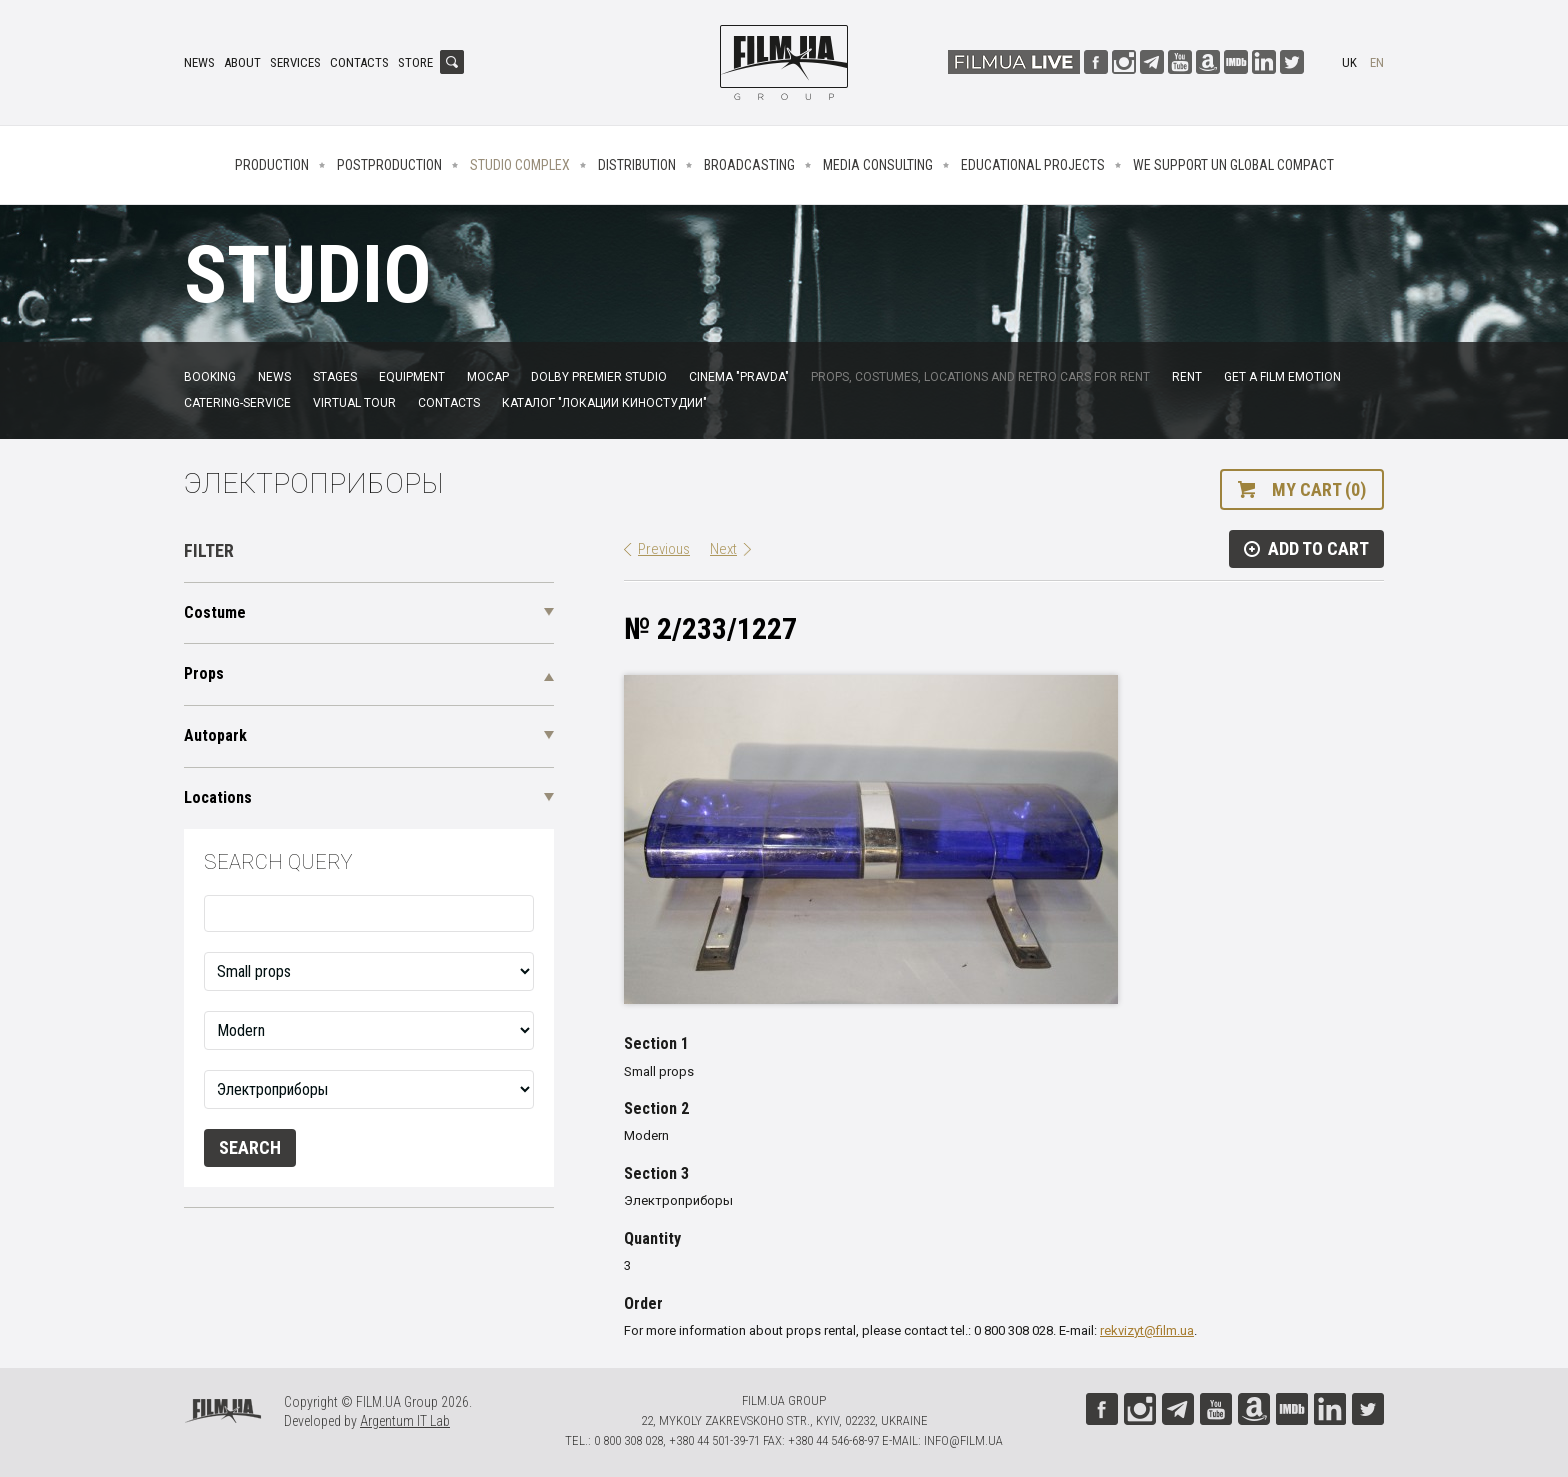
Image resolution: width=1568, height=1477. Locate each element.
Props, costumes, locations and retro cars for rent (980, 377)
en (1377, 62)
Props (204, 673)
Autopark (215, 735)
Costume (215, 612)
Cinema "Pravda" (739, 377)
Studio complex (520, 165)
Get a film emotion (1282, 377)
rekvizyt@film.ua (1147, 1330)
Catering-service (237, 403)
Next (723, 549)
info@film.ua (963, 1440)
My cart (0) (1319, 489)
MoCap (488, 377)
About (242, 62)
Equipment (412, 377)
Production (272, 165)
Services (295, 62)
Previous (664, 549)
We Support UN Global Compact (1233, 165)
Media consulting (878, 165)
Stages (335, 377)
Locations (218, 797)
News (199, 62)
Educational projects (1033, 165)
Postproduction (389, 165)
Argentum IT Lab (405, 1421)
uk (1349, 62)
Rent (1187, 377)
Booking (210, 377)
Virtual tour (354, 403)
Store (415, 62)
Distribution (637, 165)
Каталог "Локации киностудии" (604, 403)
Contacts (359, 62)
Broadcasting (749, 165)
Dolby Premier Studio (599, 377)
